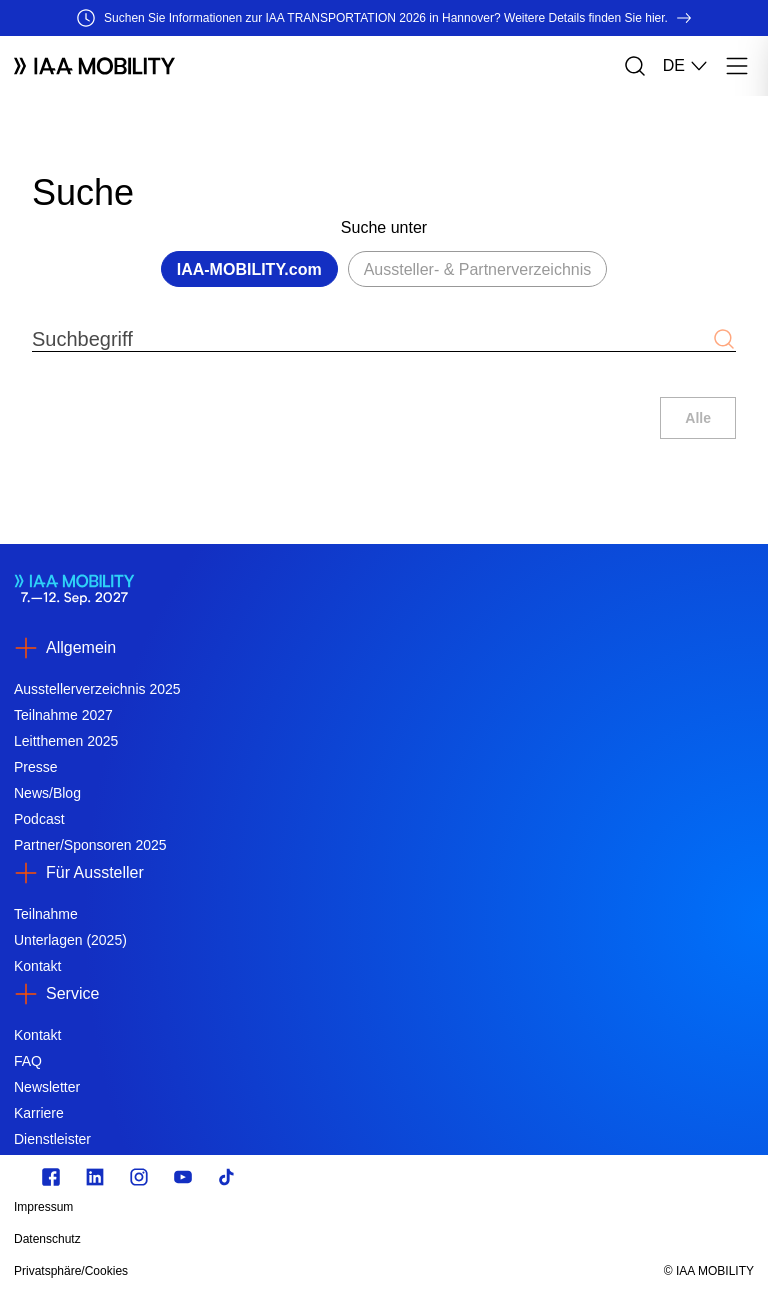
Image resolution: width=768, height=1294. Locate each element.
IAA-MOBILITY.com (249, 269)
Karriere (39, 1113)
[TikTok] (227, 1177)
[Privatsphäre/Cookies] (273, 1271)
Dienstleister (52, 1139)
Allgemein (81, 647)
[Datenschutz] (273, 1239)
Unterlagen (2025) (70, 940)
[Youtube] (183, 1177)
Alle (698, 418)
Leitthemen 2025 (66, 741)
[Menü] (737, 66)
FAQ (28, 1061)
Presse (36, 767)
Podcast (39, 819)
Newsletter (47, 1087)
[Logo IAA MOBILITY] (94, 66)
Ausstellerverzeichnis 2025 (97, 689)
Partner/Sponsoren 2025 (90, 845)
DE (686, 66)
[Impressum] (273, 1207)
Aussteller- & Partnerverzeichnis (478, 269)
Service (72, 993)
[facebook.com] (51, 1177)
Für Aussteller (95, 872)
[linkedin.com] (95, 1177)
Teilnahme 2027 (63, 715)
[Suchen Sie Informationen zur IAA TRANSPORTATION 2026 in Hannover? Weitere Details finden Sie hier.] (384, 18)
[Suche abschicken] (724, 339)
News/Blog (47, 793)
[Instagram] (139, 1177)
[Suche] (635, 66)
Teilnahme (46, 914)
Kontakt (37, 966)
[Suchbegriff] (372, 339)
